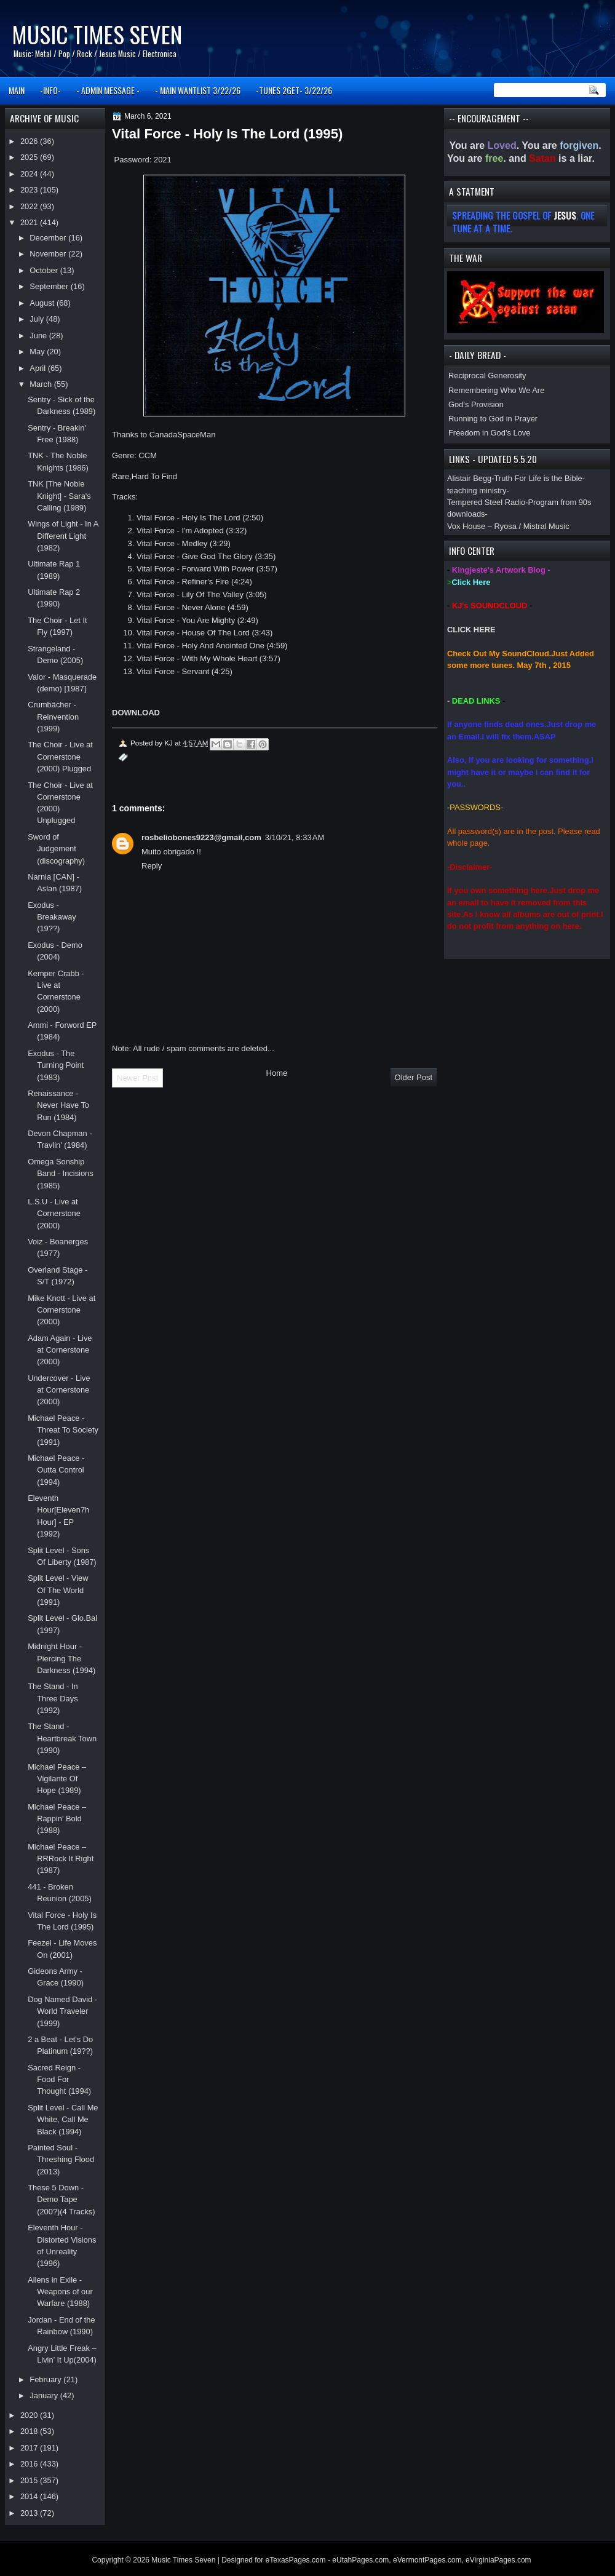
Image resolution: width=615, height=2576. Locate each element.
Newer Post (137, 1078)
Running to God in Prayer (493, 418)
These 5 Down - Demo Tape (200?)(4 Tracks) (61, 2199)
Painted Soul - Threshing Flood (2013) (61, 2159)
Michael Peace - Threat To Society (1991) (63, 1430)
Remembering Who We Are (496, 390)
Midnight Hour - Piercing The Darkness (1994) (61, 1658)
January (45, 2395)
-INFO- (50, 90)
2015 (30, 2480)
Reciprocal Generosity (487, 375)
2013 (30, 2513)
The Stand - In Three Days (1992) (53, 1698)
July (38, 319)
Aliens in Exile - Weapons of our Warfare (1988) (60, 2291)
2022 (30, 206)
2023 (30, 189)
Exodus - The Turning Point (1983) (56, 1065)
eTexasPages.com (296, 2560)
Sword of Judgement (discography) (56, 848)
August (43, 303)
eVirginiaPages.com (498, 2560)
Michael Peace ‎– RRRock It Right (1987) (60, 1858)
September (50, 286)
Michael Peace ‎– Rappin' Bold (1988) (57, 1818)
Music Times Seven (97, 34)
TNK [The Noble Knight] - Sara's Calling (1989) (59, 495)
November (49, 253)
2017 (30, 2447)
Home (277, 1073)
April (38, 368)
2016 (30, 2463)
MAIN (17, 90)
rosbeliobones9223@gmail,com (201, 837)
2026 (30, 141)
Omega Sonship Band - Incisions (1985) (60, 1173)
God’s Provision (476, 404)
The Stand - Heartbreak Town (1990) (62, 1738)
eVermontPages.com (427, 2560)
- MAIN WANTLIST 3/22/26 (197, 90)
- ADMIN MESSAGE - (108, 90)
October (45, 270)
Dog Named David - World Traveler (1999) (62, 2011)
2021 (30, 222)
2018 (30, 2431)
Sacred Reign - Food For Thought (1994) (59, 2079)
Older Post (413, 1077)
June (39, 335)
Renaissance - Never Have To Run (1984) (58, 1105)
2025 (30, 157)
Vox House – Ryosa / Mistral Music (508, 526)
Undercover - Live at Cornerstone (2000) (59, 1390)
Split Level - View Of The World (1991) (58, 1590)
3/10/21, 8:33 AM (295, 837)
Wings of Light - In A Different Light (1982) (63, 535)
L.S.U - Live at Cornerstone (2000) (54, 1213)
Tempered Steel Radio (486, 502)
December (49, 237)
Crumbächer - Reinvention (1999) (53, 716)
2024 (30, 173)
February (46, 2379)
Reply (151, 865)
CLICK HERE (471, 629)
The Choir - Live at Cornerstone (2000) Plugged (60, 756)
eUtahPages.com (360, 2560)
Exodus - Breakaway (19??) (52, 917)
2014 (30, 2496)
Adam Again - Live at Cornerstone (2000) (60, 1350)
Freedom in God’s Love (489, 432)
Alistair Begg (469, 478)
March (42, 384)
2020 (30, 2415)
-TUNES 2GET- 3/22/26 (294, 90)
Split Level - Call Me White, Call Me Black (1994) (63, 2119)
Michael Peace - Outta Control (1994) (56, 1470)
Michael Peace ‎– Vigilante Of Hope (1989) (57, 1778)
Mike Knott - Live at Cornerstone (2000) (61, 1310)
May (38, 351)
